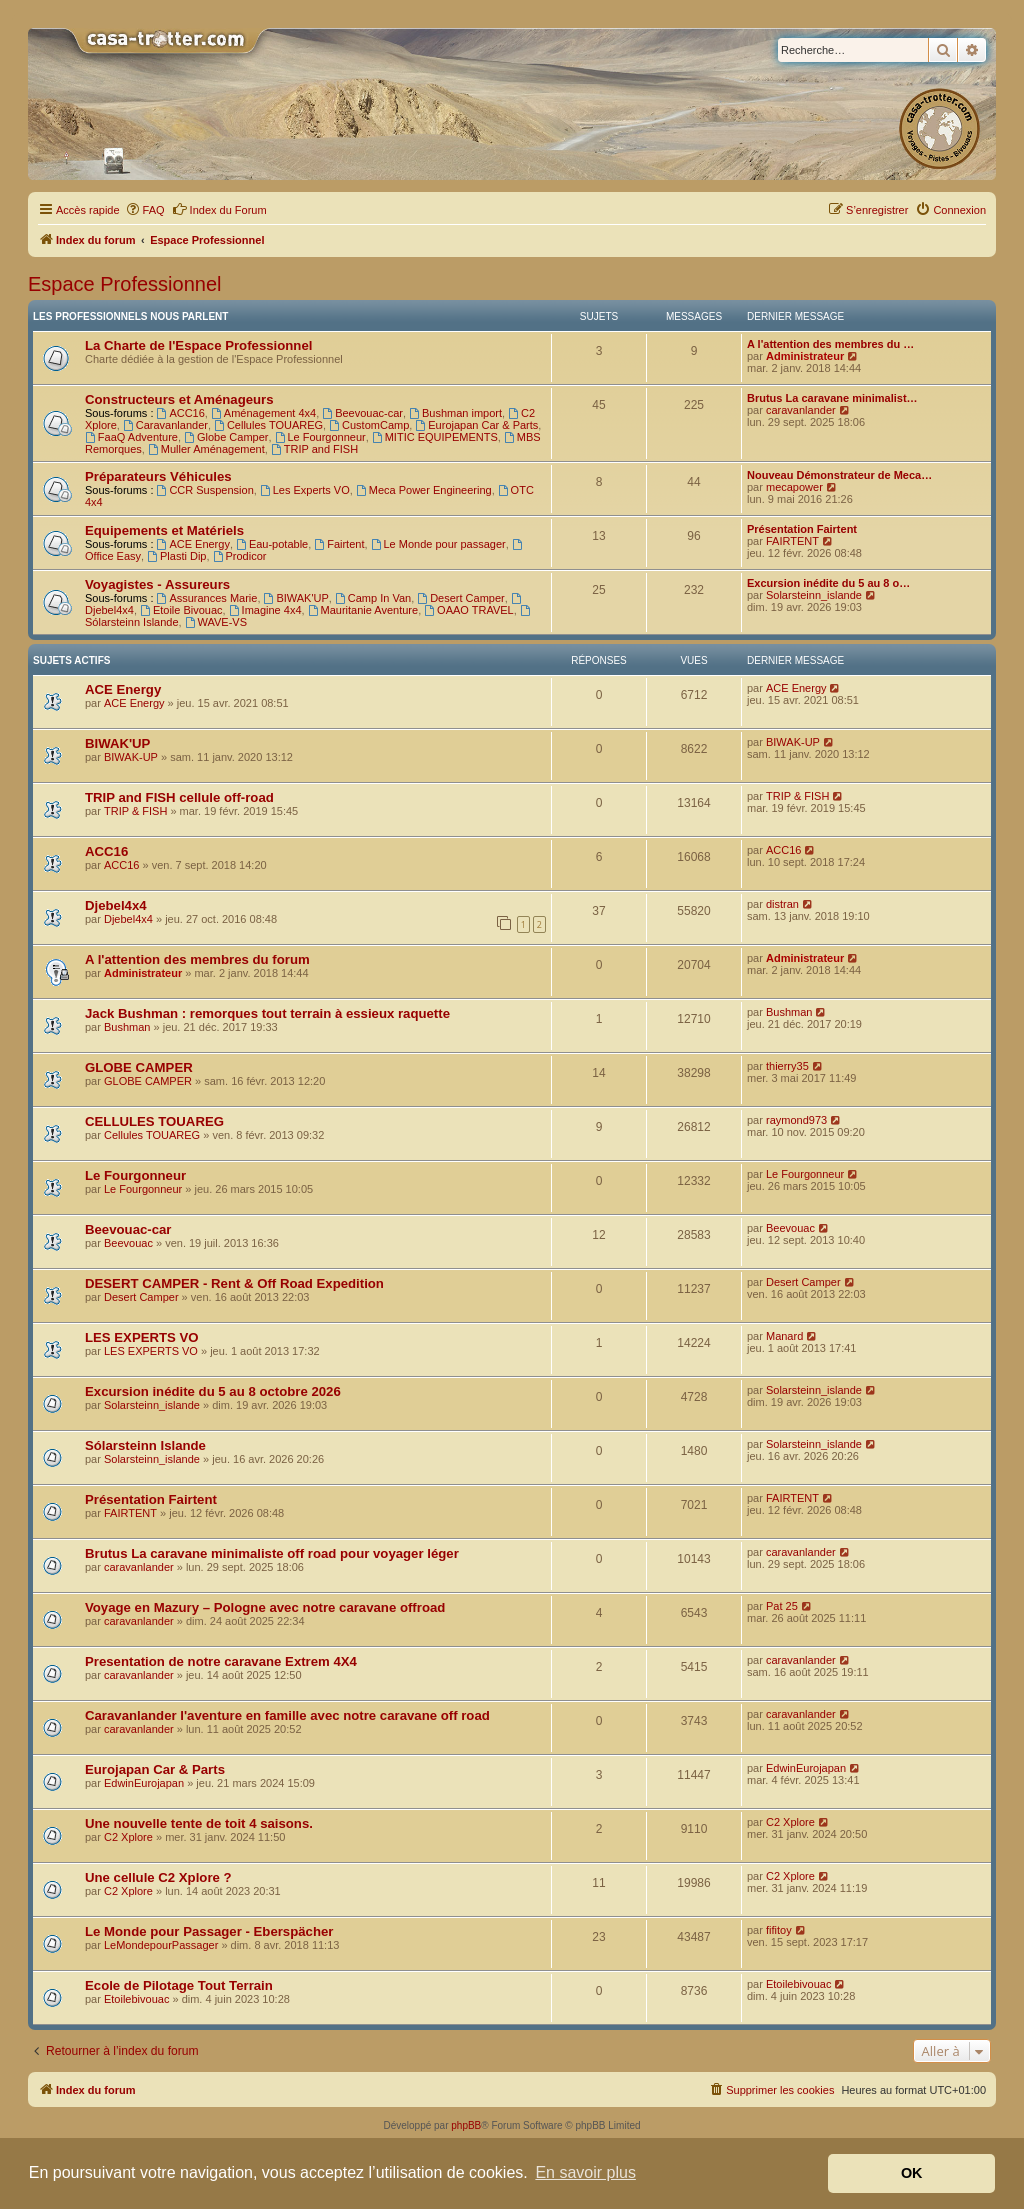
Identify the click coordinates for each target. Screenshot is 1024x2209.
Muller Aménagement (206, 449)
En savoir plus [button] (585, 2172)
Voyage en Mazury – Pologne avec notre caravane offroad (265, 1607)
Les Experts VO (305, 490)
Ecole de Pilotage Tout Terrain (179, 1985)
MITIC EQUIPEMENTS (435, 437)
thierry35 (787, 1066)
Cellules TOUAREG (268, 425)
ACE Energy (193, 544)
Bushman (127, 1027)
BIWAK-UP (131, 757)
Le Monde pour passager (438, 544)
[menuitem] (145, 210)
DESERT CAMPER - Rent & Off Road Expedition (234, 1283)
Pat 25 (782, 1606)
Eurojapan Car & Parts (476, 425)
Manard (784, 1336)
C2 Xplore (128, 1837)
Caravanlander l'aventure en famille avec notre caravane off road (287, 1715)
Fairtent (339, 544)
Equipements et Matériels (164, 530)
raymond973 (796, 1120)
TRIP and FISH (314, 449)
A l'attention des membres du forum (197, 959)
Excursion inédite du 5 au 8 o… (828, 583)
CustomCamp (369, 425)
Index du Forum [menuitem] (219, 209)
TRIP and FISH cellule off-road (179, 797)
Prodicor (240, 556)
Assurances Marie (207, 598)
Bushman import (455, 413)
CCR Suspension (205, 490)
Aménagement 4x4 (263, 413)
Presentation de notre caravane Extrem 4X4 (221, 1661)
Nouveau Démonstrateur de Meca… (839, 475)
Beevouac (128, 1243)
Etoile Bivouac (181, 610)
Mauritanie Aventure (363, 610)
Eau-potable (272, 544)
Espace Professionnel (124, 284)
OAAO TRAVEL (468, 610)
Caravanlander (165, 425)
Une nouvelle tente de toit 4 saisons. (199, 1823)
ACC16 (181, 413)
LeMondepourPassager (161, 1945)
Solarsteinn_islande (814, 595)
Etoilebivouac (136, 1999)
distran (782, 904)
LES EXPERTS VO (142, 1337)
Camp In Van (373, 598)
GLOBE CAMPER (139, 1067)
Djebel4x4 (116, 905)
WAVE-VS (216, 622)
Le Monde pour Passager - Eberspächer (209, 1931)
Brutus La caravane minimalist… (832, 398)
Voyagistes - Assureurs (157, 584)
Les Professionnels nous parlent (130, 316)
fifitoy (779, 1930)
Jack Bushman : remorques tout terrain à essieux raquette (267, 1013)
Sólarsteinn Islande (145, 1445)
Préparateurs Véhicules (158, 476)
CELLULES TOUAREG (154, 1121)
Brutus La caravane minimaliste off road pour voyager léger (272, 1553)
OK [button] (912, 2173)
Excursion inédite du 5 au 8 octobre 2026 (213, 1391)
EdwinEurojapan (144, 1783)
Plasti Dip (176, 556)
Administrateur (805, 356)
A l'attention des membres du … (830, 344)
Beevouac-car (362, 413)
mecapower (794, 487)
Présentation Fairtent (802, 529)
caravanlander (801, 410)
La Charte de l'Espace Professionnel (198, 345)
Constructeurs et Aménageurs (179, 399)
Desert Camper (460, 598)
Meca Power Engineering (424, 490)
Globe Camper (226, 437)
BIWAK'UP (296, 598)
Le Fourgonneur (320, 437)
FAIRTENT (792, 541)
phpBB (466, 2125)
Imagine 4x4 (265, 610)
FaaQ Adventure (131, 437)
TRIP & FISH (135, 811)
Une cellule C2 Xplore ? (158, 1877)
